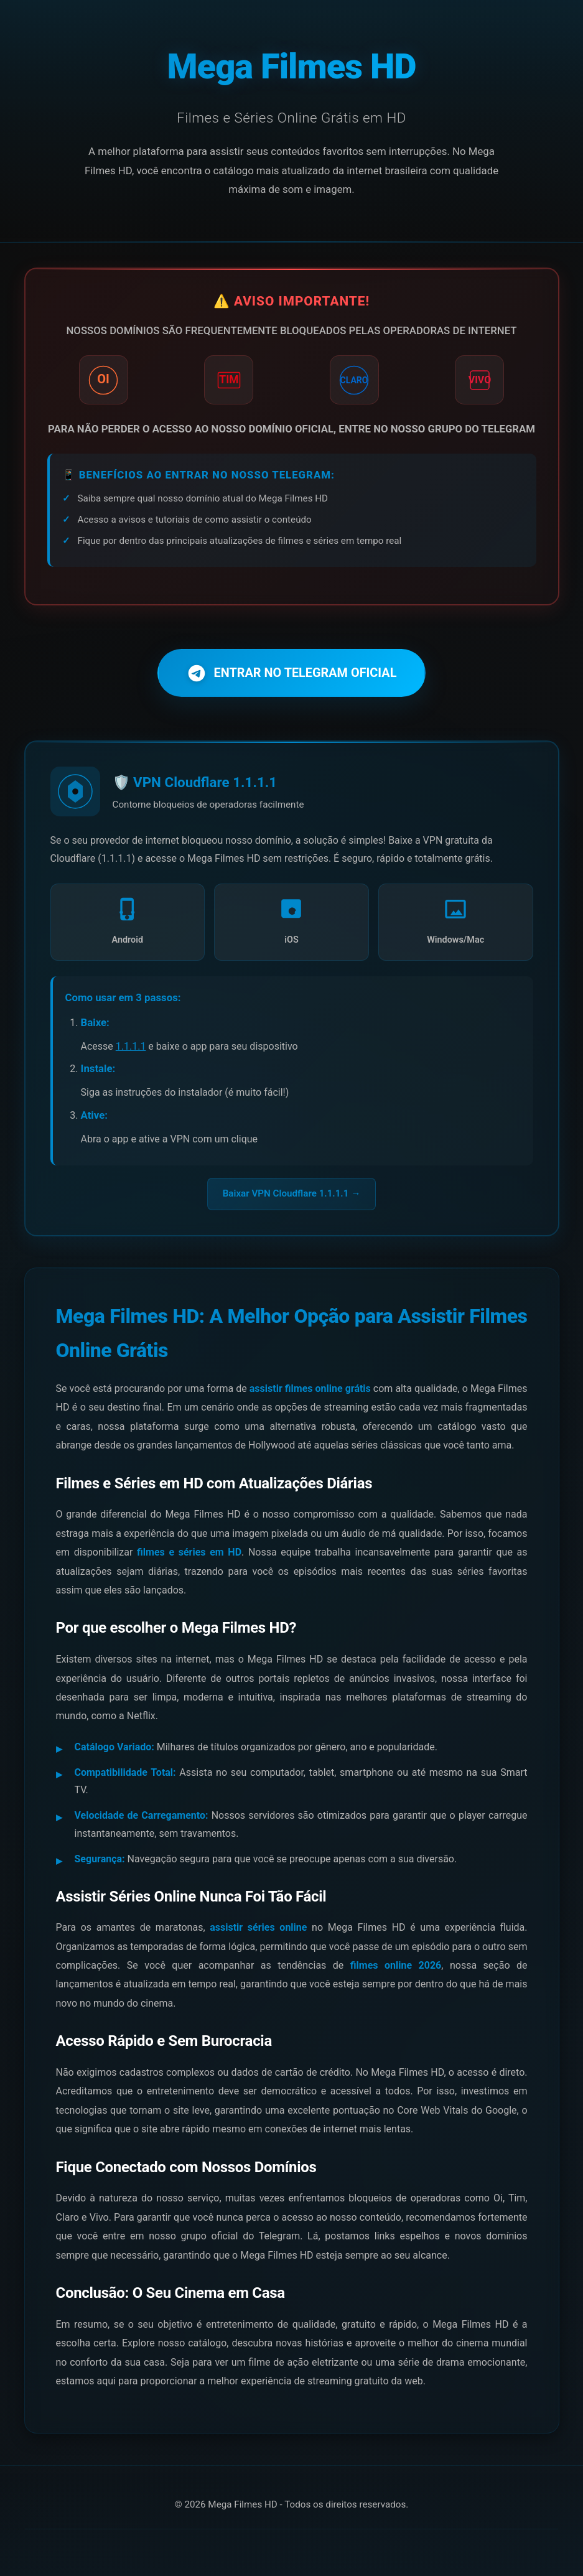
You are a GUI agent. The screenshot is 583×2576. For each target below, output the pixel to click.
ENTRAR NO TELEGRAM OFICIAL (292, 673)
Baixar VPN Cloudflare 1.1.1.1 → (292, 1194)
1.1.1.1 (131, 1047)
